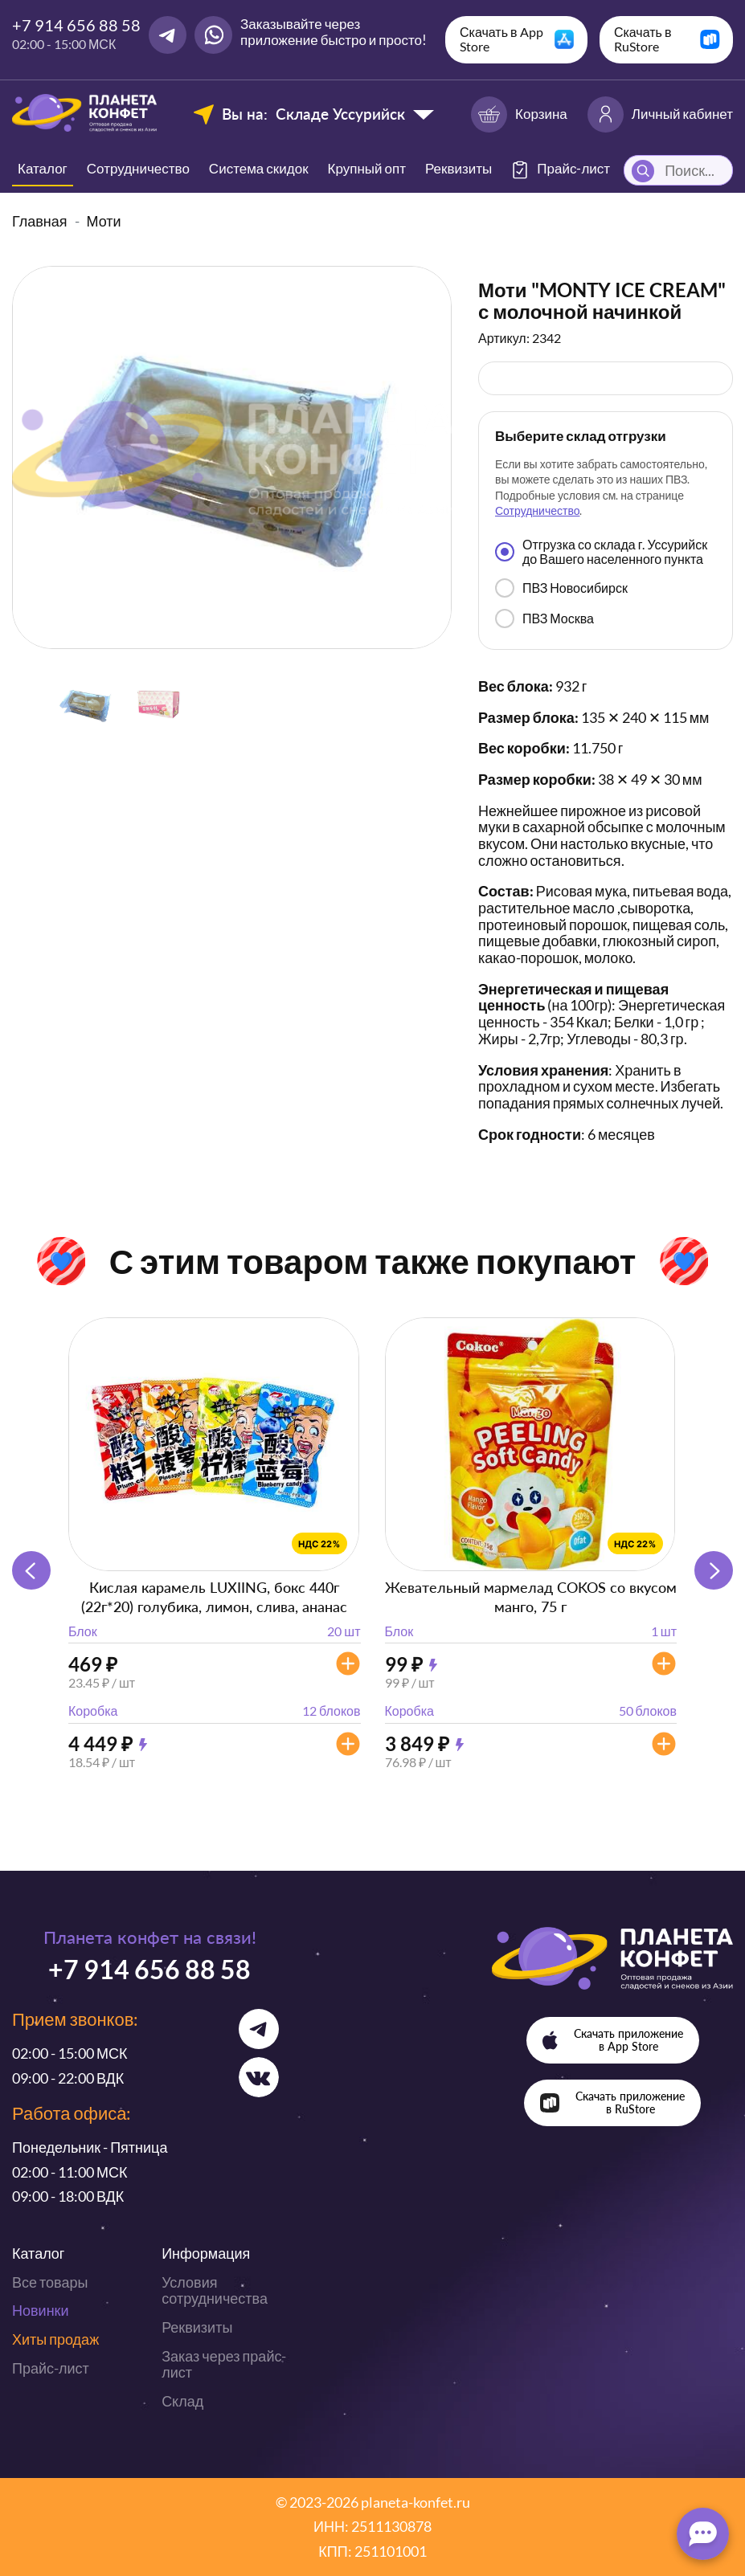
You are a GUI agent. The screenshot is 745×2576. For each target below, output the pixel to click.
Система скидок (259, 168)
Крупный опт (367, 168)
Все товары (50, 2282)
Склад (182, 2401)
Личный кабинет (660, 114)
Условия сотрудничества (215, 2290)
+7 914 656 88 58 (76, 25)
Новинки (40, 2310)
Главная (40, 221)
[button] (713, 1570)
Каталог (43, 168)
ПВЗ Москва (544, 618)
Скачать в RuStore (643, 39)
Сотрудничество (138, 168)
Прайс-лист (50, 2368)
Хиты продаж (55, 2339)
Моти (104, 221)
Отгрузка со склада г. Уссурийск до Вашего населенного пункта (601, 551)
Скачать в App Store (501, 39)
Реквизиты (458, 168)
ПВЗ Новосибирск (561, 588)
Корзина (519, 114)
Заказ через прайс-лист (224, 2364)
